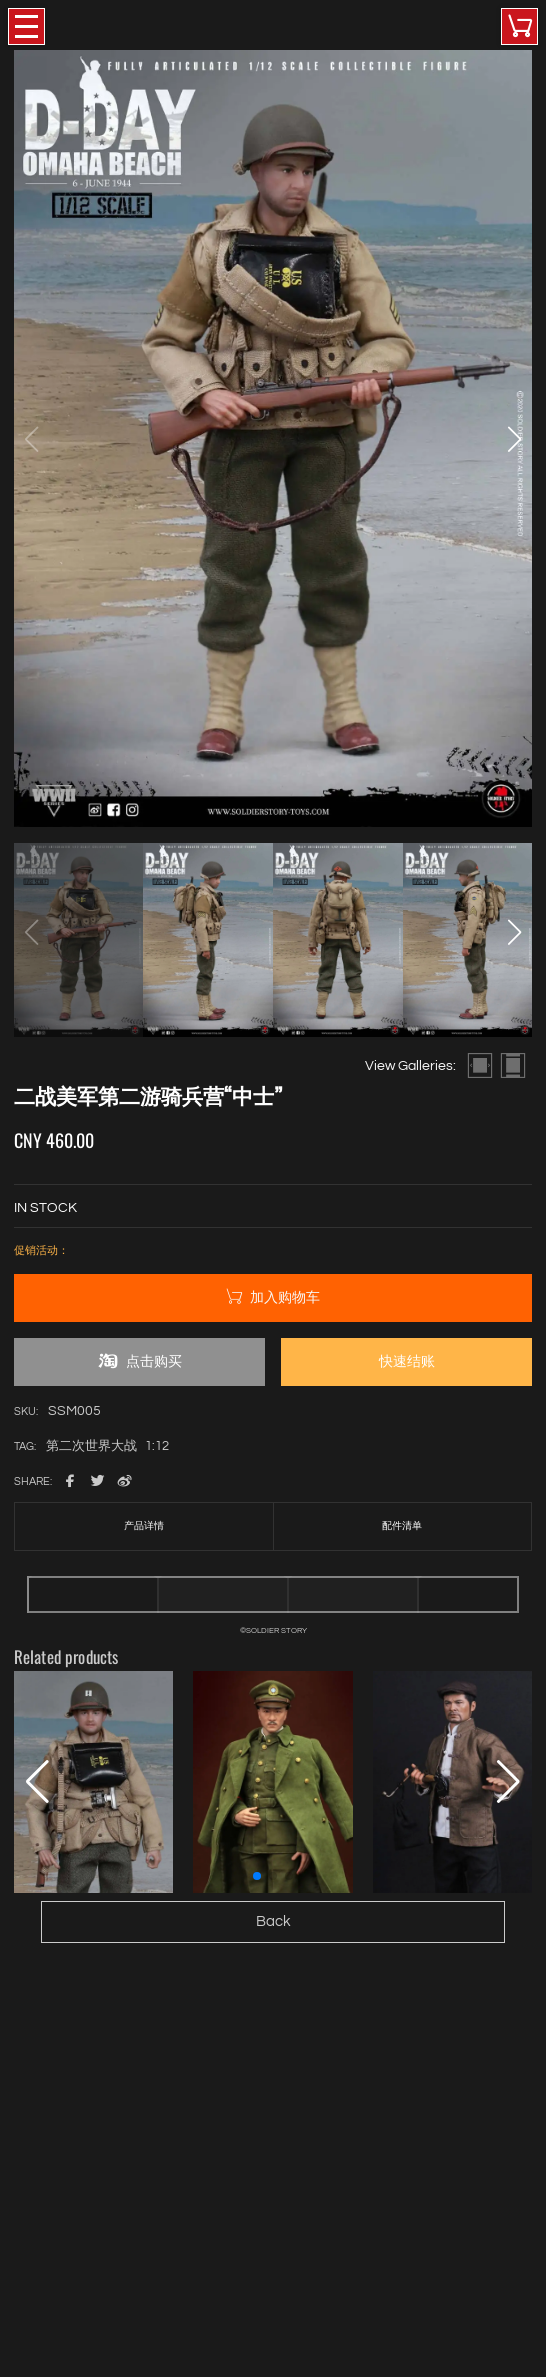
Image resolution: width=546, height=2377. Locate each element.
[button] (514, 439)
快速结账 (407, 1361)
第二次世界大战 (91, 1447)
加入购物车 (273, 1297)
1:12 (157, 1447)
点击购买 (139, 1361)
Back (273, 1921)
